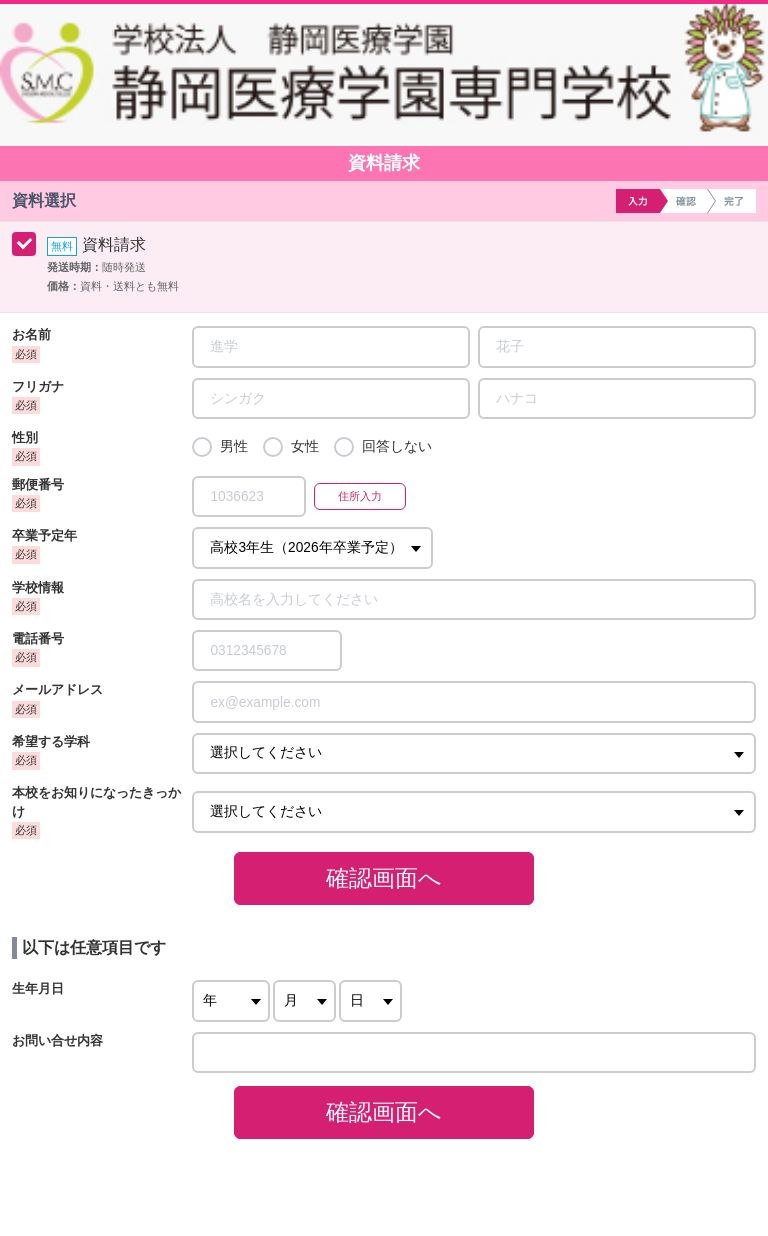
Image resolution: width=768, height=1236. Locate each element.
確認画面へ (384, 878)
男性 (234, 446)
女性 (305, 446)
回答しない (397, 446)
